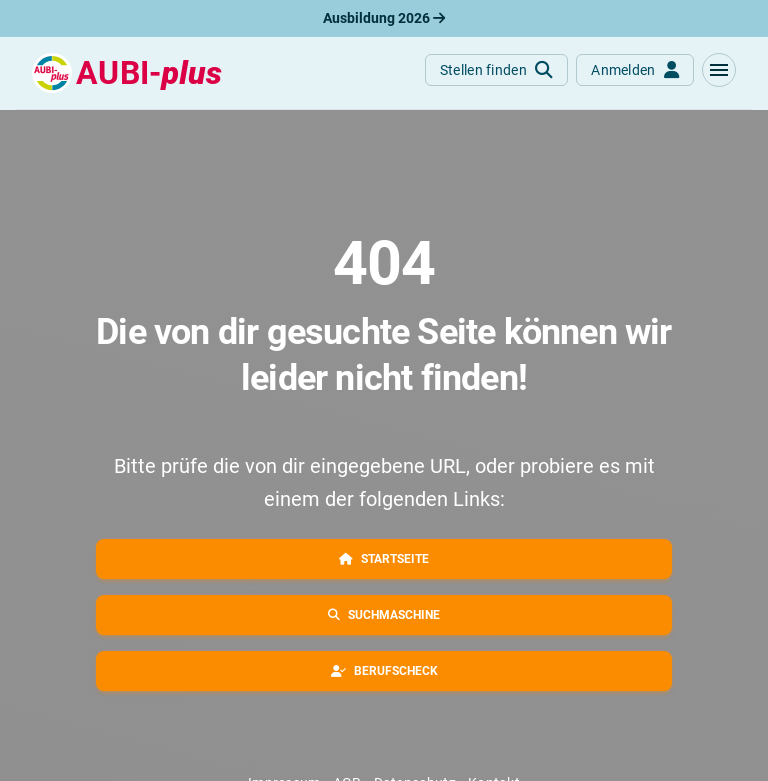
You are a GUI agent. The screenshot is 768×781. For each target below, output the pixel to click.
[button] (719, 70)
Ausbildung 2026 (384, 18)
